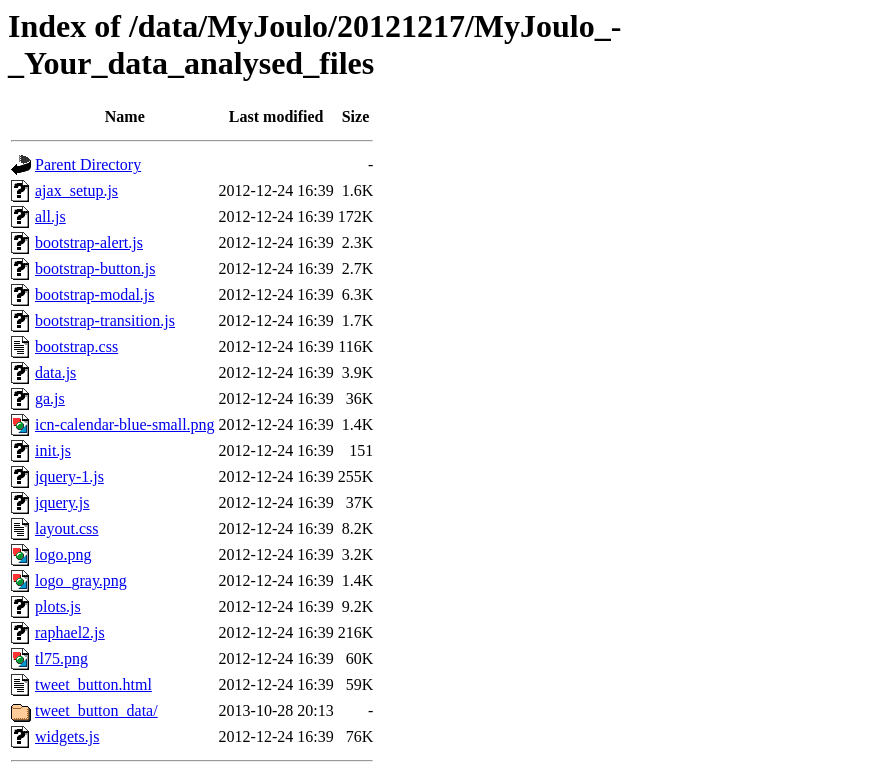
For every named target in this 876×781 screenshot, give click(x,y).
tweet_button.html (93, 684)
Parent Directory (88, 164)
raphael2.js (70, 632)
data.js (55, 372)
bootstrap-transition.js (105, 320)
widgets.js (67, 736)
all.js (50, 216)
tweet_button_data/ (96, 710)
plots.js (58, 606)
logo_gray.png (81, 580)
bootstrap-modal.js (95, 294)
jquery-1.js (69, 476)
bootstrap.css (76, 346)
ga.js (50, 398)
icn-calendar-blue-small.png (125, 424)
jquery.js (62, 502)
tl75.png (61, 658)
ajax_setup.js (76, 190)
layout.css (67, 528)
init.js (53, 450)
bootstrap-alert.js (89, 242)
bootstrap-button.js (95, 268)
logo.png (63, 554)
